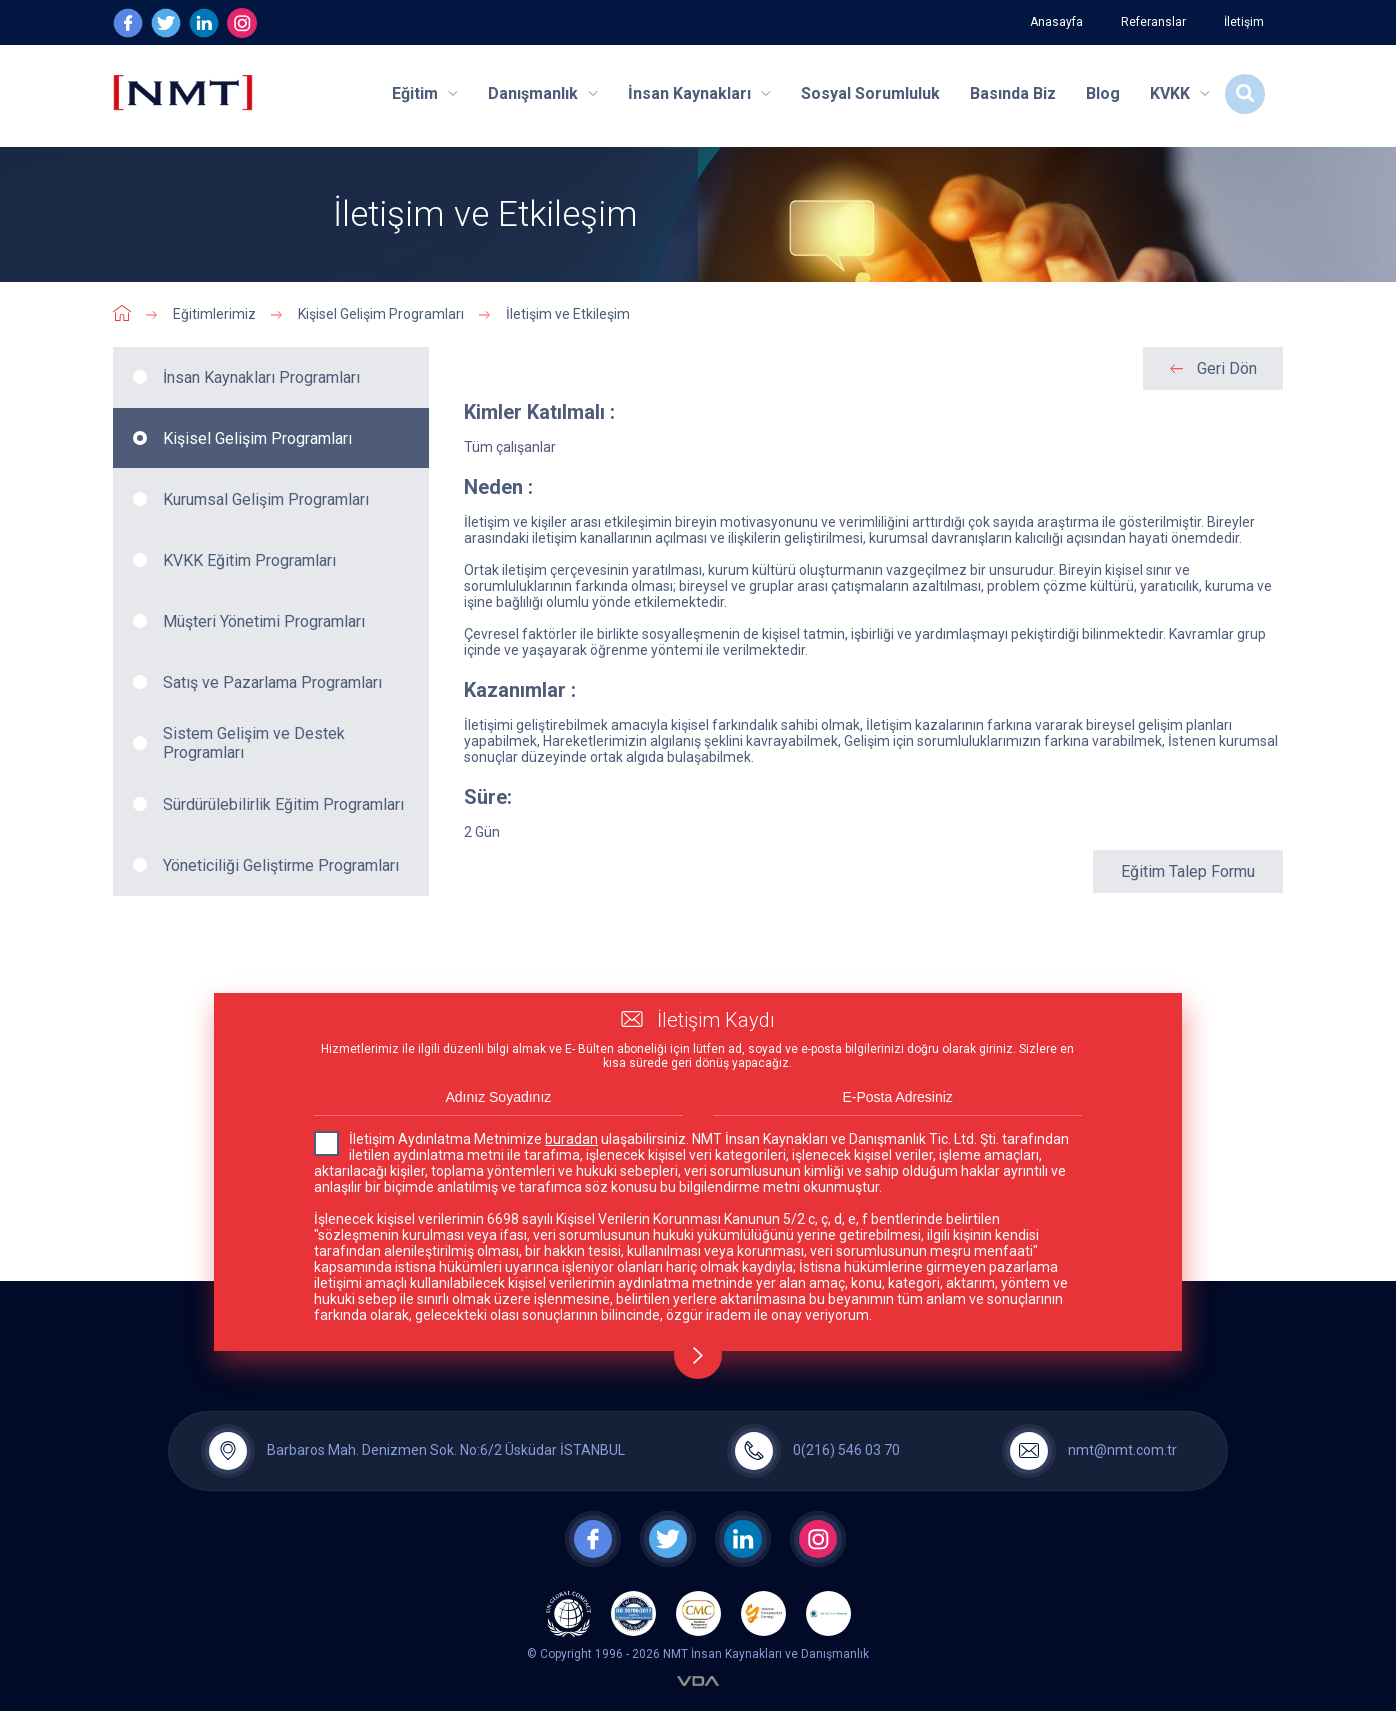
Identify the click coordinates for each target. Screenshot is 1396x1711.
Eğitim (425, 93)
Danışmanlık (543, 93)
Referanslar (1153, 22)
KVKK (1180, 93)
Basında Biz (1013, 93)
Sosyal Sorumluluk (870, 93)
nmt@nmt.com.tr (1122, 1450)
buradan (571, 1139)
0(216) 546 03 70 (846, 1450)
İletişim (1244, 22)
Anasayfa (1056, 22)
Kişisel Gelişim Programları (381, 314)
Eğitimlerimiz (214, 314)
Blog (1103, 93)
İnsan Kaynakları (699, 93)
